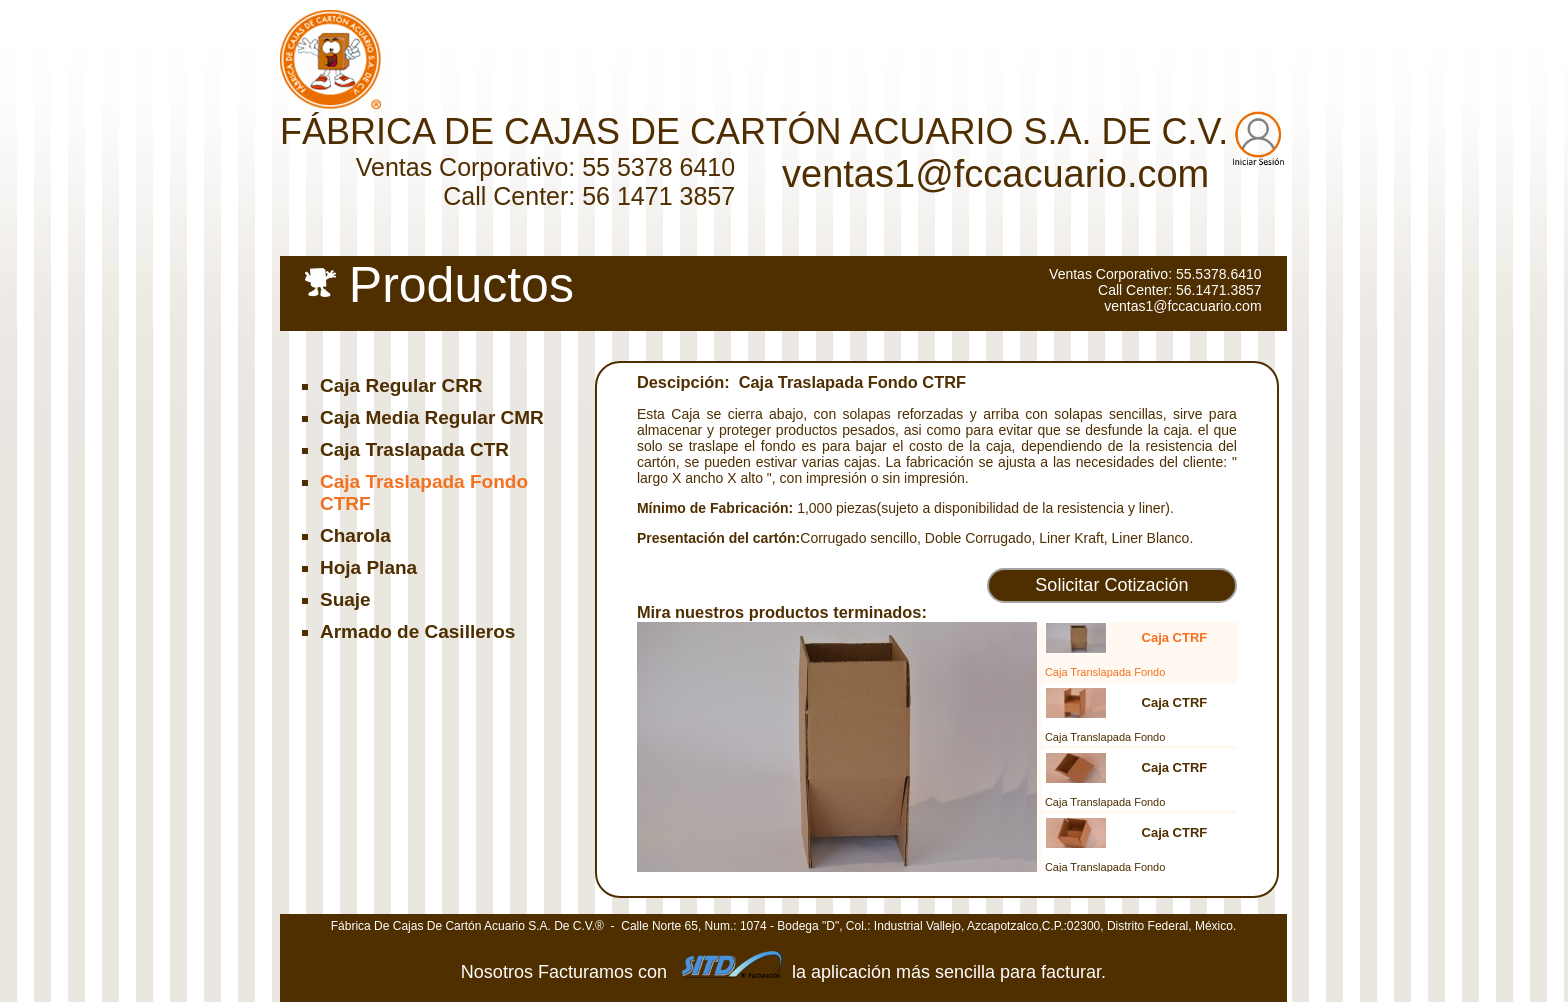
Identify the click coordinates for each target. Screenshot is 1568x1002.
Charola (355, 535)
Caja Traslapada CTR (414, 449)
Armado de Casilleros (417, 631)
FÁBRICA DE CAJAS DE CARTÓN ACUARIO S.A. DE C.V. (754, 131)
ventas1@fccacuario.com (995, 174)
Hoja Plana (368, 567)
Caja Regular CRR (401, 385)
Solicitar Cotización (1111, 585)
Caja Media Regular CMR (432, 417)
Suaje (345, 599)
